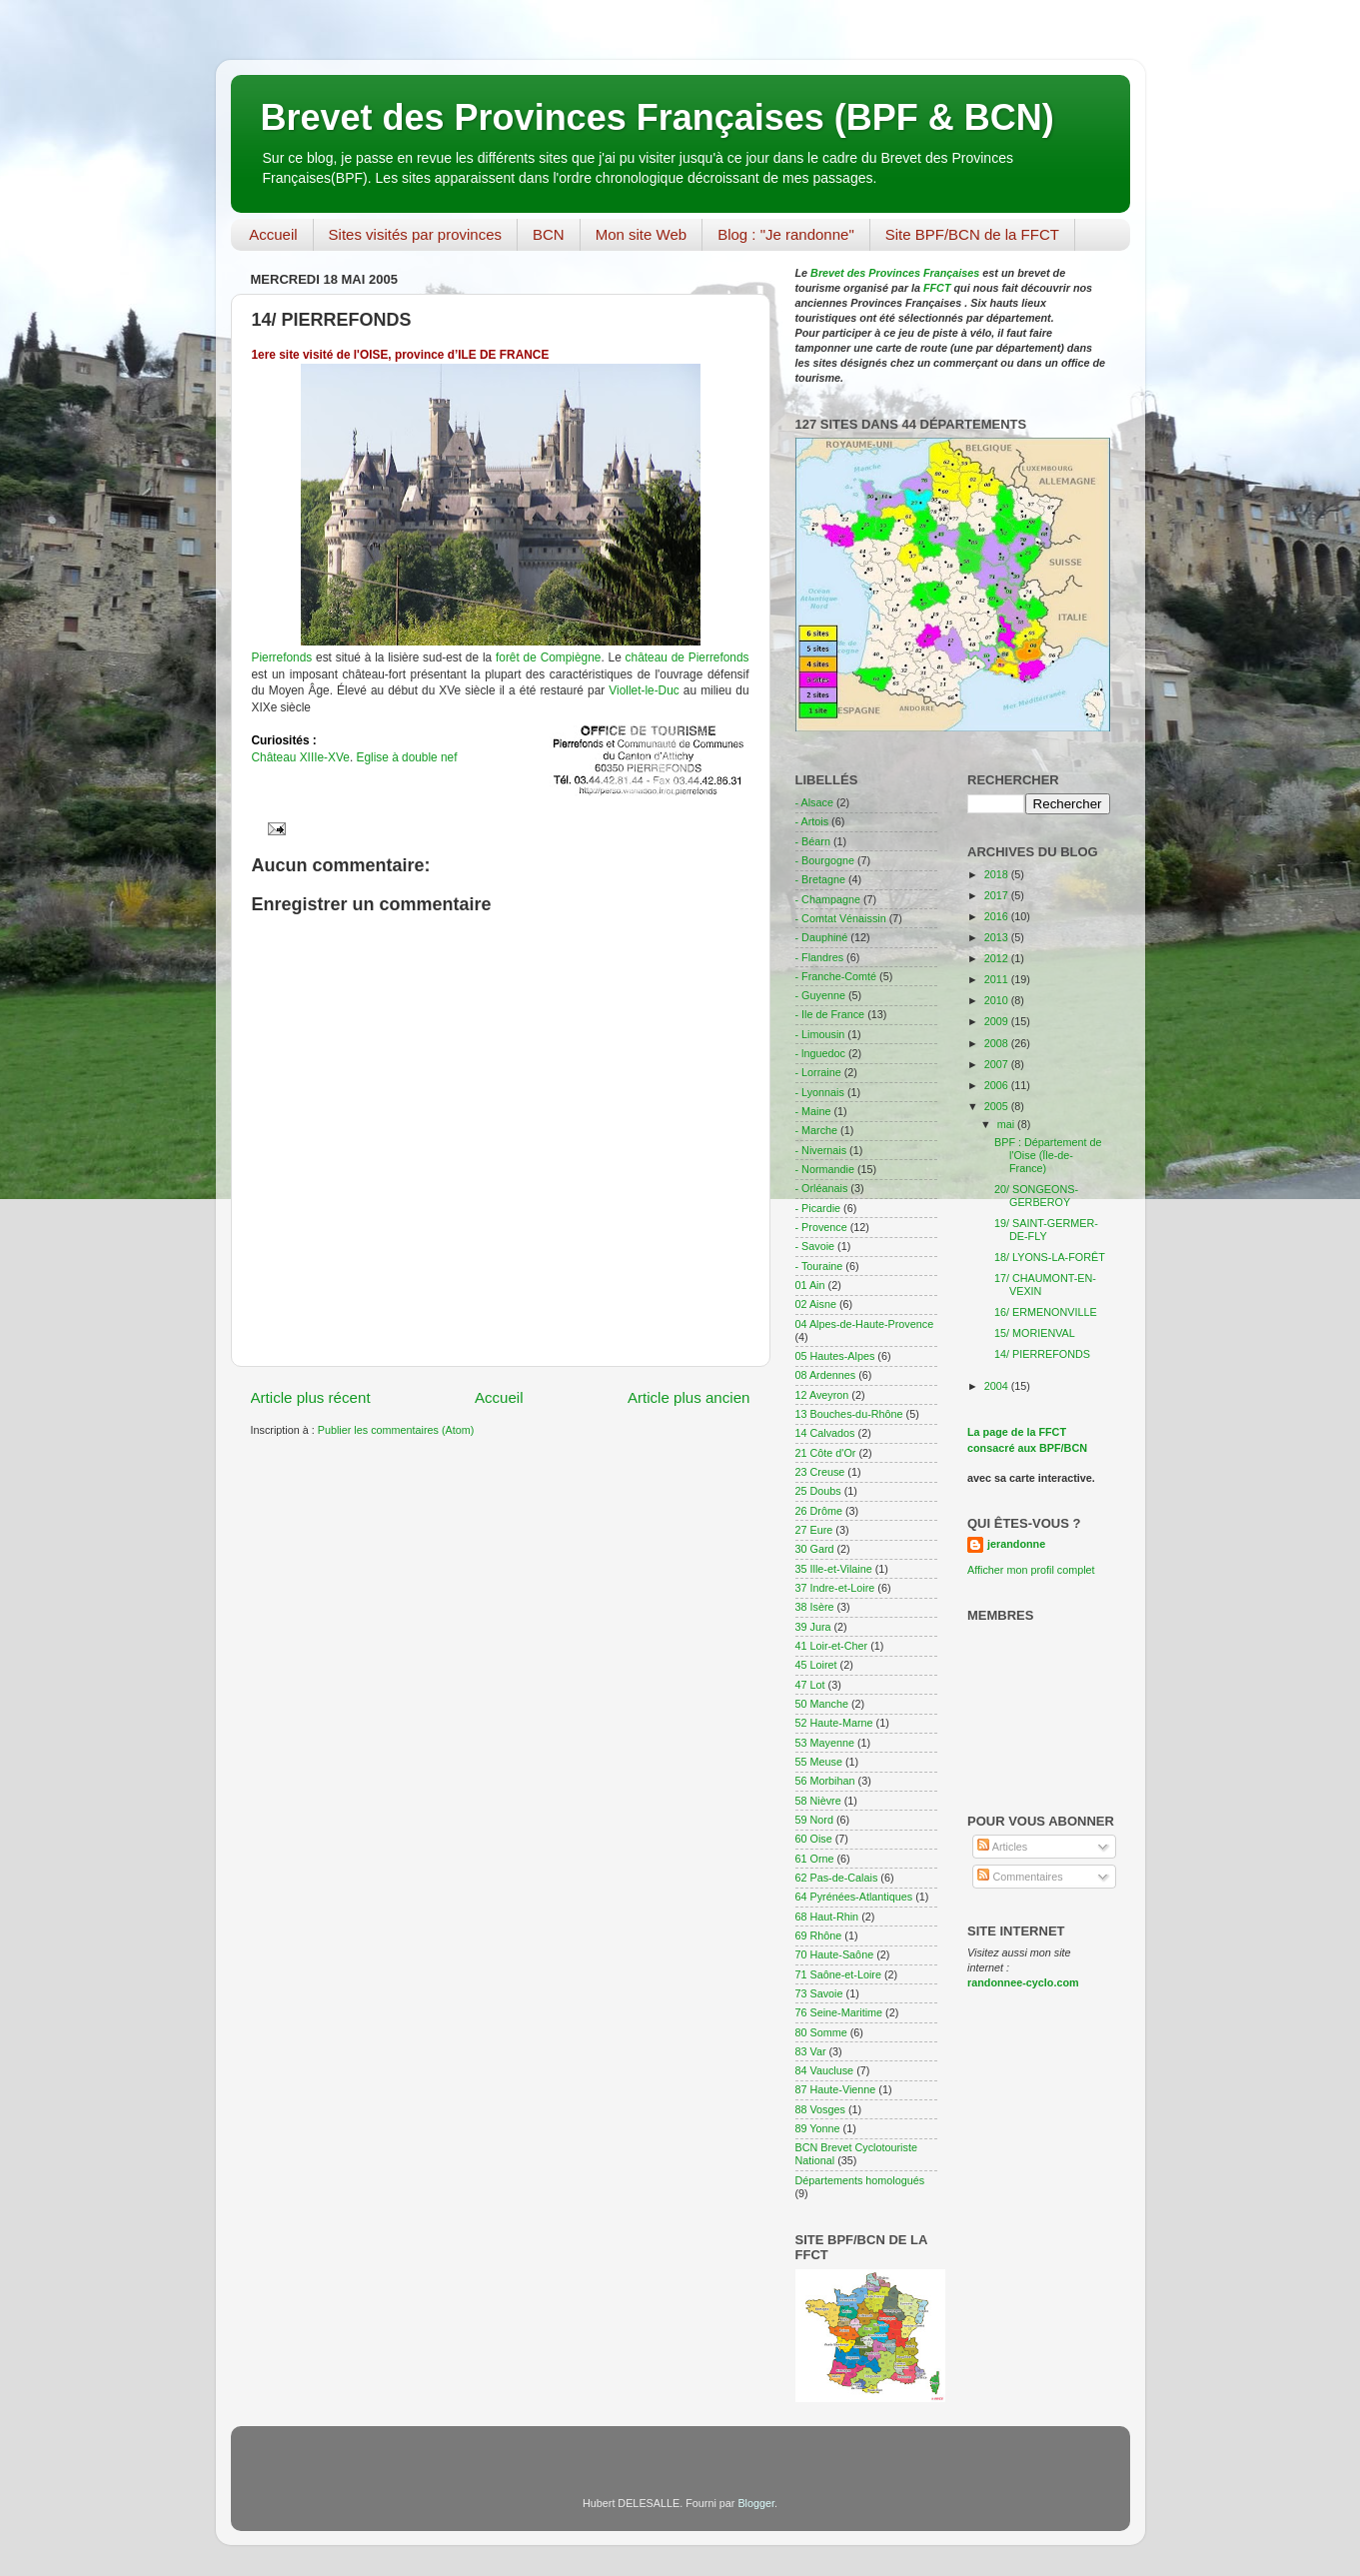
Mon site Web (641, 234)
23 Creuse (820, 1472)
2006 (997, 1085)
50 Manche (821, 1704)
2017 (997, 895)
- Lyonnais (819, 1092)
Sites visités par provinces (415, 234)
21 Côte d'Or (825, 1453)
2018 (997, 874)
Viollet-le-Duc (644, 690)
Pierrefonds (282, 657)
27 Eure (814, 1530)
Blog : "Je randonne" (785, 234)
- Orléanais (821, 1188)
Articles (1002, 1847)
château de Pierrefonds (687, 657)
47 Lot (810, 1685)
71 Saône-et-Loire (838, 1974)
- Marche (816, 1130)
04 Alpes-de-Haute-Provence (864, 1324)
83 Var (810, 2051)
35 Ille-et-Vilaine (833, 1569)
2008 (997, 1043)
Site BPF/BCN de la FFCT (972, 234)
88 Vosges (820, 2109)
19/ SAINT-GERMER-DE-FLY (1046, 1229)
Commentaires (1019, 1877)
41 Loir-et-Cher (831, 1646)
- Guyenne (820, 995)
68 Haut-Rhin (827, 1917)
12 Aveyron (822, 1395)
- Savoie (815, 1246)
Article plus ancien (689, 1397)
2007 (997, 1064)
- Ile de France (830, 1014)
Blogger (755, 2503)
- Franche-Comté (836, 976)
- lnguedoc (820, 1053)
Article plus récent (311, 1397)
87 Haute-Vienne (835, 2089)
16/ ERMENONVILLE (1045, 1312)
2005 (997, 1106)
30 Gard (814, 1549)
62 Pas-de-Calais (836, 1878)
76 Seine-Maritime (839, 2012)
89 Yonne (817, 2128)
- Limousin (820, 1034)
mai (1007, 1124)
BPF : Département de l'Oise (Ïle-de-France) (1047, 1155)
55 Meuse (818, 1762)
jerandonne (1016, 1544)
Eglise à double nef (406, 757)
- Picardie (818, 1208)
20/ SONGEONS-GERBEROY (1036, 1195)
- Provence (821, 1227)
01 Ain (810, 1285)
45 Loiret (816, 1665)
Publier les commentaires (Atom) (396, 1430)
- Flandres (819, 957)
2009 (997, 1021)
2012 (997, 958)
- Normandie (824, 1169)
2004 (997, 1386)
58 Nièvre (818, 1801)
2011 (997, 979)
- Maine (813, 1111)
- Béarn (812, 841)
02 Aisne (815, 1304)
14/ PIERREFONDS (1042, 1354)
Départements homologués (860, 2180)
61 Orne (814, 1859)
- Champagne (827, 899)
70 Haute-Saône (834, 1954)
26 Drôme (818, 1511)
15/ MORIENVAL (1034, 1333)
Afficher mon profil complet (1031, 1570)
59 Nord (814, 1820)
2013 (997, 937)
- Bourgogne (824, 860)
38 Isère (814, 1607)
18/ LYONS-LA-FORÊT (1049, 1257)
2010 (997, 1000)
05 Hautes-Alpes (835, 1356)
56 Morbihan (825, 1781)
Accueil (273, 234)
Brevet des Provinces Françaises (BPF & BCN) (657, 117)
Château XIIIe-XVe (301, 757)
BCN (549, 234)
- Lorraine (818, 1072)
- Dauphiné (821, 937)
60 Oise (813, 1839)
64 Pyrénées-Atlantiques (854, 1897)
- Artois (812, 821)
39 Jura (813, 1627)
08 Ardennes (825, 1375)
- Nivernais (821, 1150)
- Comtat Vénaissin (840, 918)
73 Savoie (819, 1993)
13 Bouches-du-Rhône (849, 1414)
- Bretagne (820, 879)
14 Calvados (825, 1433)
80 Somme (821, 2032)
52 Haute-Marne (834, 1723)
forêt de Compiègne (546, 657)
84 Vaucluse (824, 2070)
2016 (997, 916)
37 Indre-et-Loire (835, 1588)
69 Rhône (818, 1935)
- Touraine (819, 1266)
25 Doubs (818, 1491)
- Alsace (814, 802)
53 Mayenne (824, 1743)
